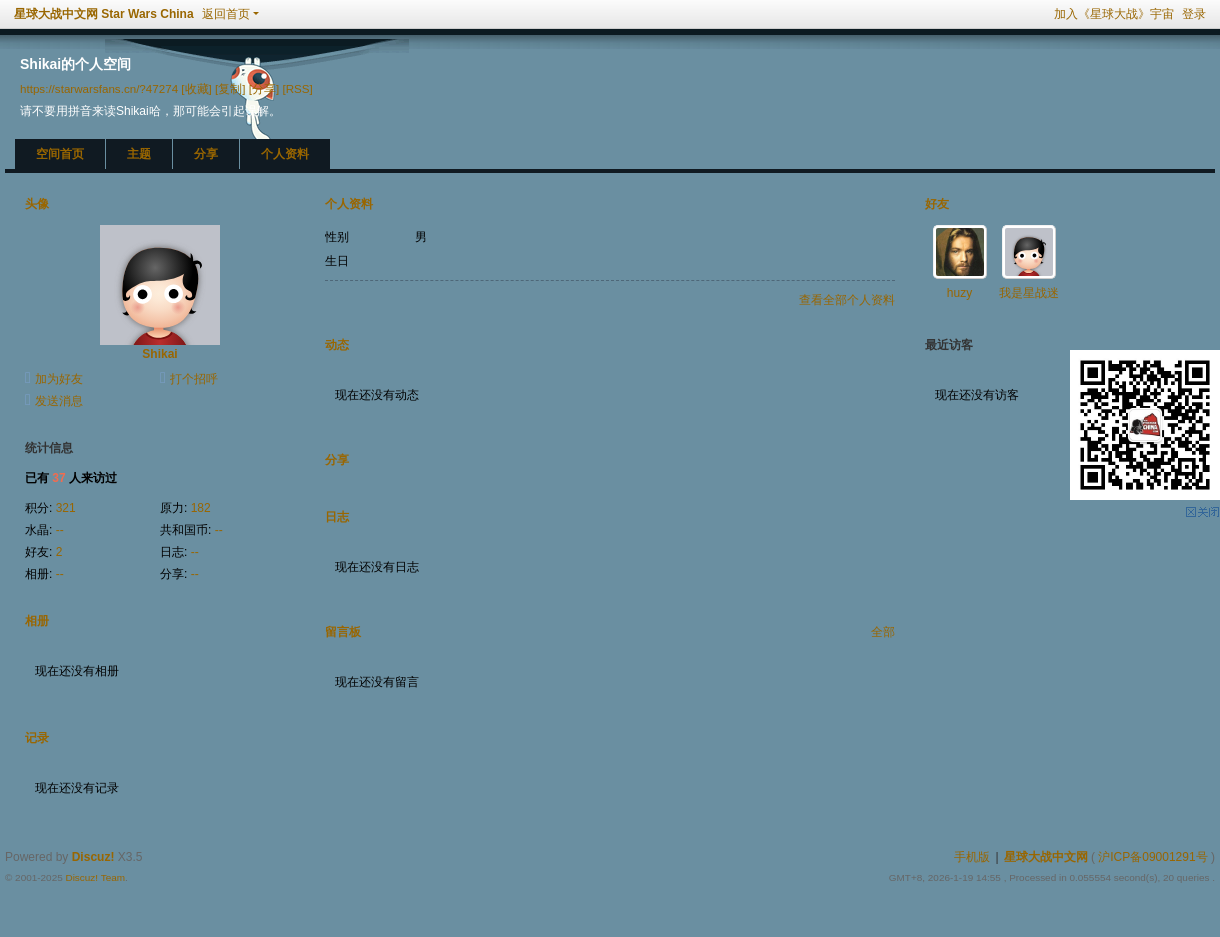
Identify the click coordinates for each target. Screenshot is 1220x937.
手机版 (972, 857)
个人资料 (285, 154)
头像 (37, 204)
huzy (959, 293)
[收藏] (196, 88)
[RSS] (297, 88)
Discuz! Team (95, 877)
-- (60, 530)
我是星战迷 (1029, 293)
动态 (337, 345)
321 (66, 508)
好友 (937, 204)
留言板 (343, 632)
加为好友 (59, 379)
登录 (1194, 14)
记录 (37, 738)
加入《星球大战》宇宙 (1114, 14)
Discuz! (93, 857)
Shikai (159, 354)
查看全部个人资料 (847, 300)
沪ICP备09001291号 (1152, 857)
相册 (37, 621)
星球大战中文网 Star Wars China (104, 14)
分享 (206, 154)
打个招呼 (194, 379)
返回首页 (226, 14)
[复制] (230, 88)
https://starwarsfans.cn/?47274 (99, 88)
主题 (139, 154)
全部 (883, 632)
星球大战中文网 (1046, 857)
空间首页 (60, 154)
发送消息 (59, 401)
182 (201, 508)
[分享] (264, 88)
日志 (337, 517)
